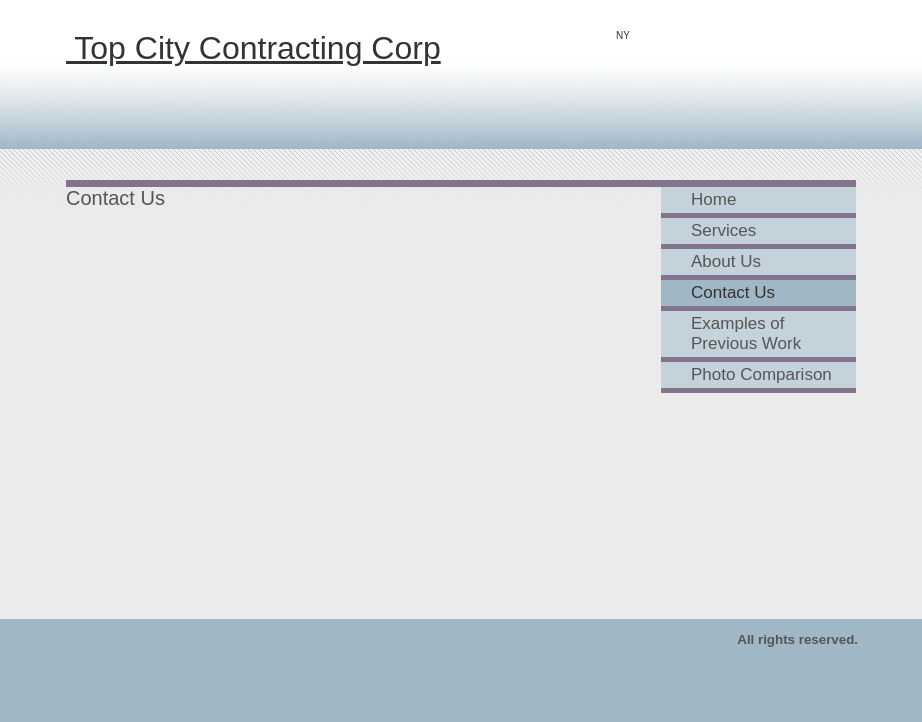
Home (713, 199)
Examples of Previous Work (746, 333)
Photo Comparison (761, 374)
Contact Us (733, 292)
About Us (726, 261)
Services (723, 230)
